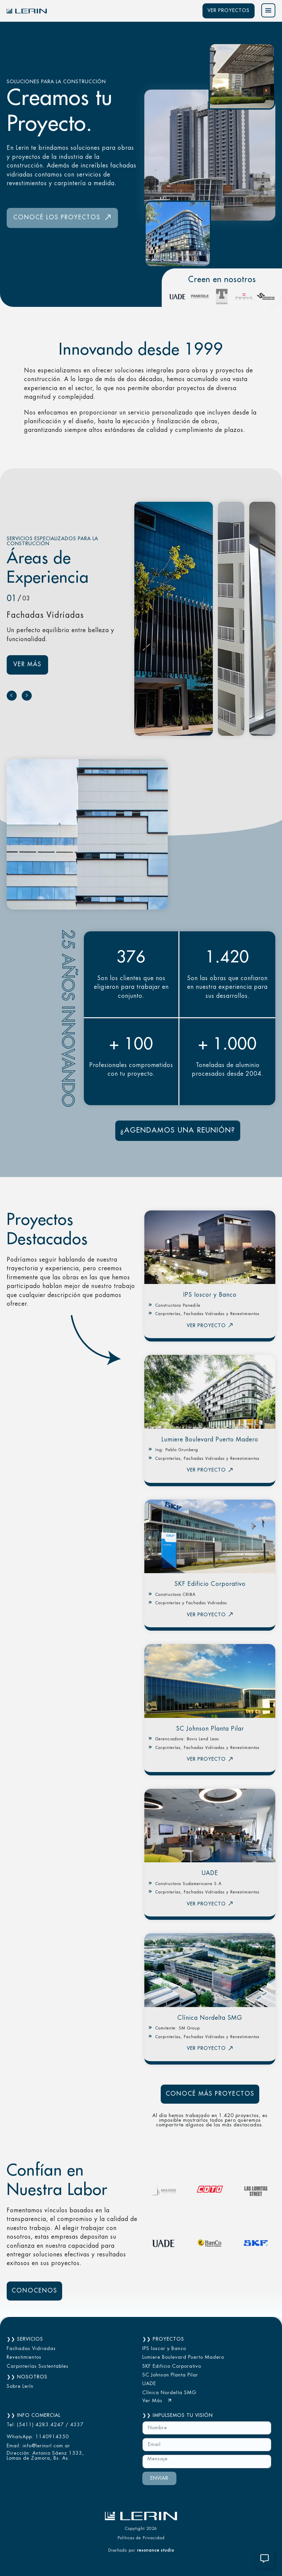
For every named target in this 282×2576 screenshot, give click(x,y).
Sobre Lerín (20, 2386)
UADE (209, 1873)
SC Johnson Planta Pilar (210, 1729)
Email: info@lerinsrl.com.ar (38, 2446)
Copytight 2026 (141, 2529)
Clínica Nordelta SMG (209, 2018)
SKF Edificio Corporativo (210, 1584)
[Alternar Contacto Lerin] (265, 2559)
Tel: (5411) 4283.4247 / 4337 (45, 2425)
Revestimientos (24, 2357)
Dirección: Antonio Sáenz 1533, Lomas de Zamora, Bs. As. (45, 2456)
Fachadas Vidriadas (31, 2348)
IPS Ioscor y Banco (210, 1295)
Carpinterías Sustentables (37, 2366)
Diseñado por (141, 2550)
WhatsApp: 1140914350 (38, 2437)
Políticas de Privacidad (141, 2538)
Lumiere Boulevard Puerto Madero (209, 1439)
